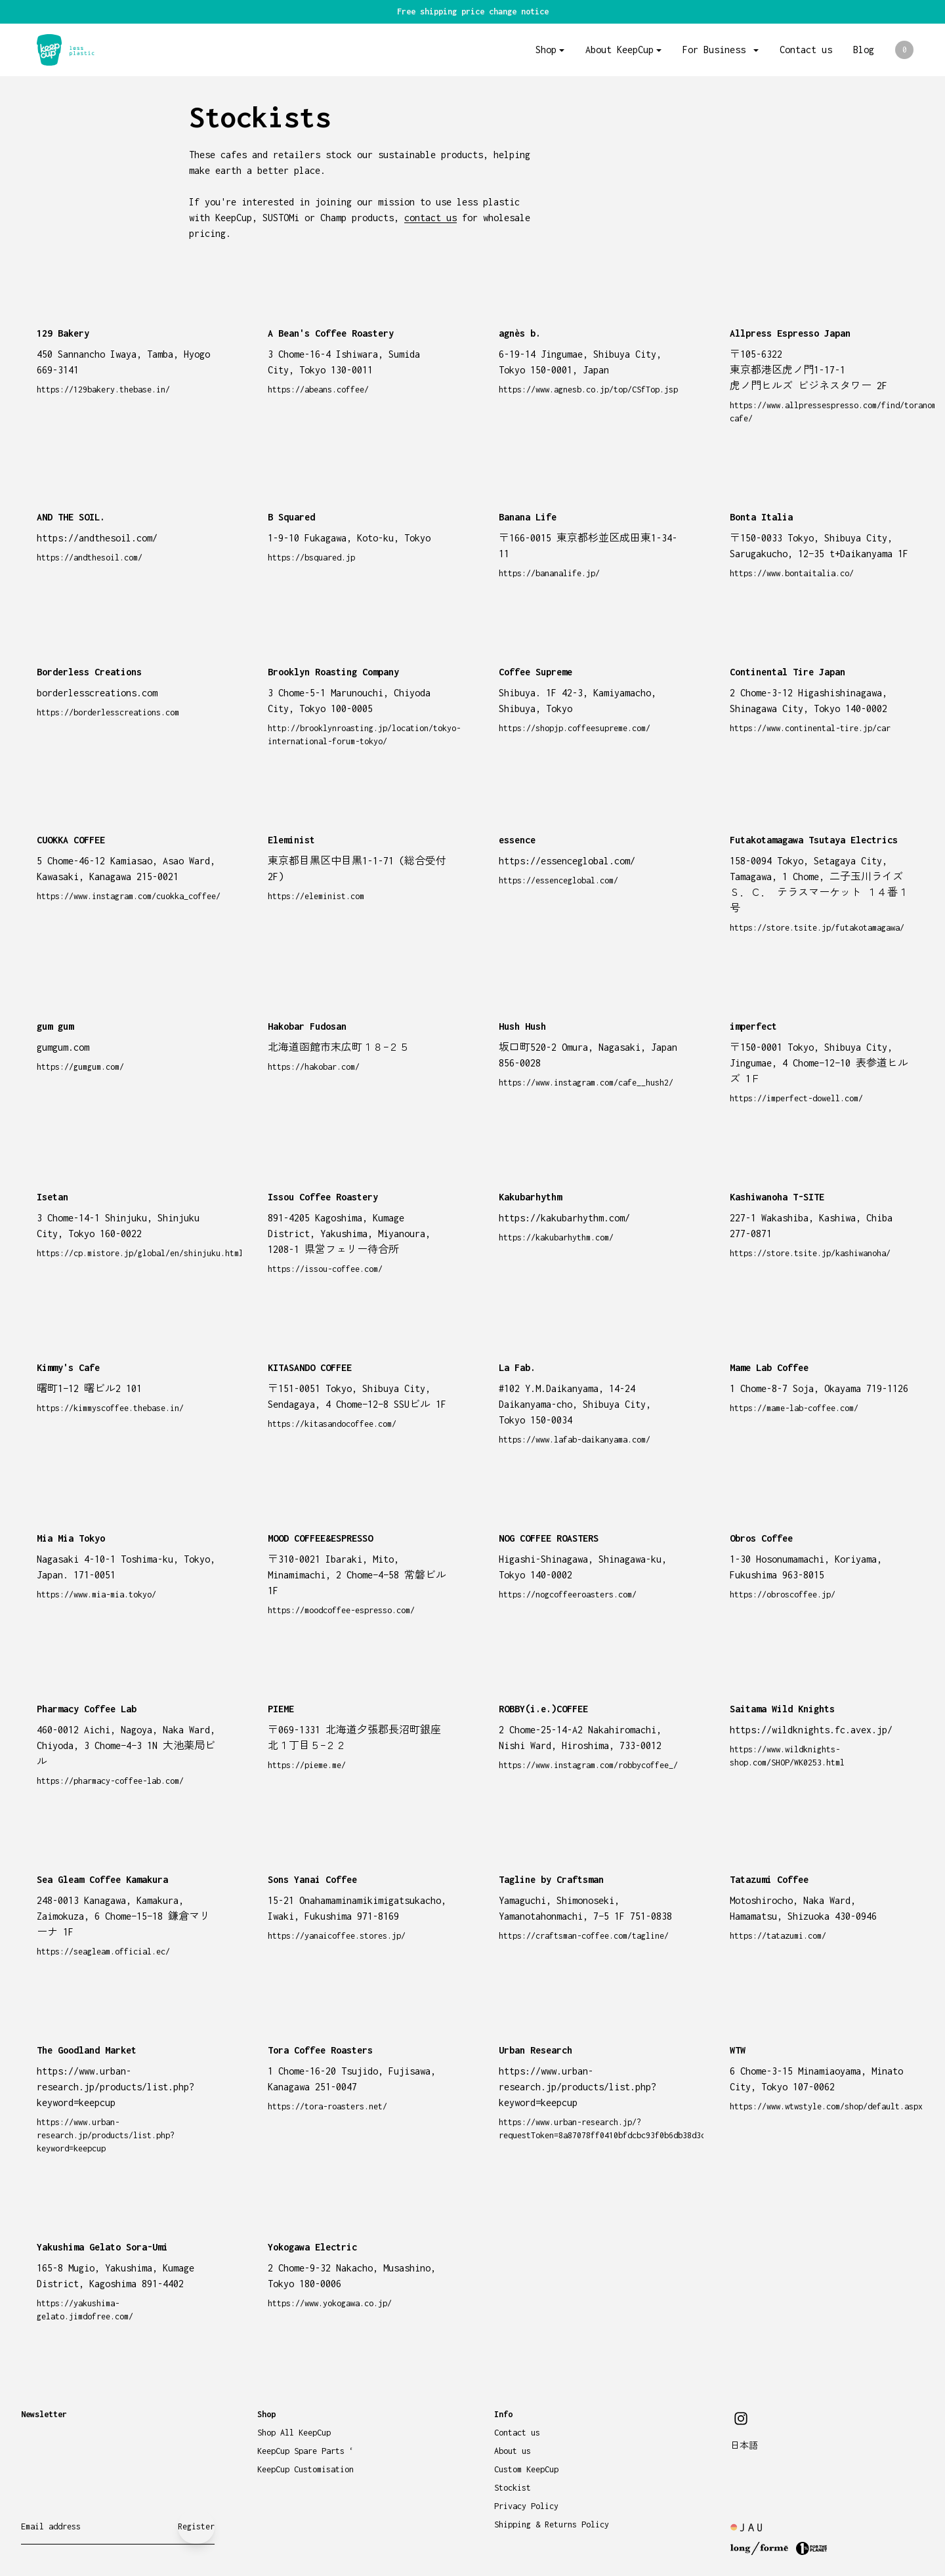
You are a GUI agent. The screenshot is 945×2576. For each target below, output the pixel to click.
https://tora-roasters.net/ (327, 2106)
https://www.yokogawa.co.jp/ (330, 2303)
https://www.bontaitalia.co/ (792, 573)
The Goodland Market (86, 2050)
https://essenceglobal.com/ (558, 880)
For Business (716, 49)
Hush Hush (522, 1026)
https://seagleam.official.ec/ (103, 1951)
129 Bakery (63, 333)
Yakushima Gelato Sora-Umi (102, 2246)
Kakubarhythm (530, 1196)
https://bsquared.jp (311, 557)
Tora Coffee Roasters (320, 2050)
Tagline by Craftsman (551, 1879)
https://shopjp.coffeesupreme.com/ (574, 728)
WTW (738, 2050)
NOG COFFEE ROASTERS (548, 1538)
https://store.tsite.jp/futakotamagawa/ (817, 928)
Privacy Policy (526, 2506)
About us (512, 2451)
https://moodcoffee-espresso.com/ (341, 1610)
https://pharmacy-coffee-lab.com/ (110, 1781)
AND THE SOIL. (71, 516)
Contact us (806, 49)
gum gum (55, 1026)
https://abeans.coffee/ (318, 389)
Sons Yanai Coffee (312, 1879)
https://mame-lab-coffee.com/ (794, 1408)
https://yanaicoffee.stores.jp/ (337, 1936)
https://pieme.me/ (307, 1765)
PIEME (281, 1708)
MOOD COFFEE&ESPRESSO (320, 1538)
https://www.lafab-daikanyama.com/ (574, 1440)
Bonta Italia (761, 516)
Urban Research (535, 2050)
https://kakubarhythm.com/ (556, 1237)
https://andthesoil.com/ (89, 557)
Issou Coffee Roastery (323, 1196)
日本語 (744, 2446)
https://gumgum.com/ (80, 1067)
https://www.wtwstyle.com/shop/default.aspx (826, 2106)
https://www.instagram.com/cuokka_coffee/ (128, 896)
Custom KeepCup (526, 2469)
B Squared (291, 516)
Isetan (52, 1196)
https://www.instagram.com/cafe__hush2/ (586, 1082)
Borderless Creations (89, 671)
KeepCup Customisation (305, 2469)
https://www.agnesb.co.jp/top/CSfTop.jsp (588, 389)
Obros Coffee (761, 1538)
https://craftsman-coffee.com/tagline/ (584, 1936)
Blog (863, 49)
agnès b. (520, 333)
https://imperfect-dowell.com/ (796, 1098)
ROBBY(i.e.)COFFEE (543, 1708)
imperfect (753, 1026)
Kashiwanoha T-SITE (777, 1196)
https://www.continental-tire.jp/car (810, 728)
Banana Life (527, 516)
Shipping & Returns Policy (551, 2524)
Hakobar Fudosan (307, 1026)
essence (517, 839)
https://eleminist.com (316, 896)
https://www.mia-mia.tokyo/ (96, 1594)
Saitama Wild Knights (782, 1708)
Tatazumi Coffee (769, 1879)
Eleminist (291, 839)
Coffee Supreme (535, 671)
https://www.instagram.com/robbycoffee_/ (588, 1765)
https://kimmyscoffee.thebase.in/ (110, 1408)
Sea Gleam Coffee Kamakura (102, 1879)
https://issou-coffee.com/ (325, 1269)
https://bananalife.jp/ (549, 573)
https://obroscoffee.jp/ (782, 1594)
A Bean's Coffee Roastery (331, 333)
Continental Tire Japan (787, 671)
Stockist (512, 2488)
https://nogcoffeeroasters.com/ (568, 1594)
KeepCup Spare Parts (304, 2451)
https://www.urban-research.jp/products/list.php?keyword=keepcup (106, 2135)
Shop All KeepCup (294, 2433)
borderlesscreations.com (97, 692)
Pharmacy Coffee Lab (86, 1708)
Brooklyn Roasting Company (333, 671)
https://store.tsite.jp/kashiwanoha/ (810, 1253)
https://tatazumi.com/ (778, 1936)
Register (196, 2526)
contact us (430, 217)
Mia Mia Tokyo (71, 1538)
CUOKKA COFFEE (71, 839)
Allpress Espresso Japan (790, 333)
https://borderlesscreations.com (108, 712)
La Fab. (517, 1367)
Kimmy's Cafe (68, 1367)
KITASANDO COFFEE (310, 1367)
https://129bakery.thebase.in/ (103, 389)
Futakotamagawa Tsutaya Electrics (814, 839)
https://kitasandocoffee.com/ (332, 1424)
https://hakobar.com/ (314, 1067)
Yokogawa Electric (312, 2246)
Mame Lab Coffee (769, 1367)
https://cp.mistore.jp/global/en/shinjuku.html (140, 1253)
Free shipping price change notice (473, 11)
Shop (546, 49)
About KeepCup (619, 49)
